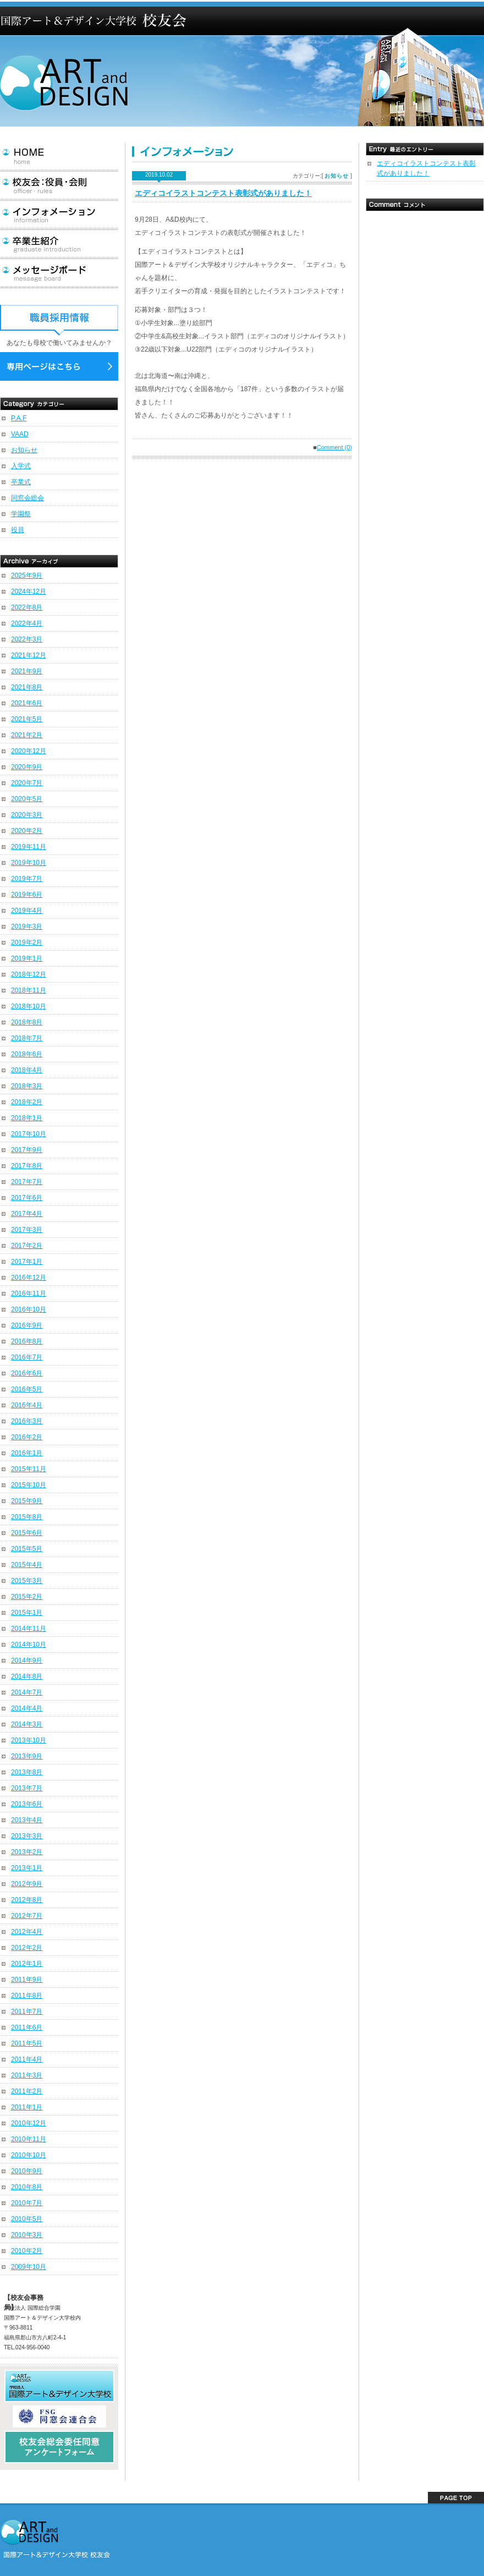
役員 (17, 530)
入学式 (21, 466)
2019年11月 (28, 847)
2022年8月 (26, 607)
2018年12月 (28, 974)
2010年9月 (26, 2171)
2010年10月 (28, 2155)
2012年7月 (26, 1916)
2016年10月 (28, 1309)
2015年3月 (26, 1581)
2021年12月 (28, 655)
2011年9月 (26, 1979)
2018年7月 (26, 1038)
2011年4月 (26, 2059)
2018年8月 (26, 1022)
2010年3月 (26, 2235)
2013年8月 (26, 1772)
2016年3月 (26, 1421)
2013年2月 (26, 1852)
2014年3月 (26, 1724)
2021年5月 (26, 719)
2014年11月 (28, 1628)
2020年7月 (26, 783)
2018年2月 (26, 1102)
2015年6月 (26, 1533)
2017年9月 (26, 1150)
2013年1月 (26, 1868)
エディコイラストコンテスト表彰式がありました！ (223, 193)
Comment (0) (334, 447)
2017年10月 (28, 1134)
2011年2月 (26, 2091)
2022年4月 (26, 623)
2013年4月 (26, 1820)
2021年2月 (26, 735)
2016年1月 (26, 1453)
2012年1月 (26, 1963)
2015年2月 (26, 1597)
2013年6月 (26, 1804)
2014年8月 (26, 1676)
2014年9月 (26, 1660)
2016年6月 (26, 1373)
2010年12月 (28, 2123)
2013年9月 (26, 1756)
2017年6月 (26, 1198)
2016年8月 (26, 1341)
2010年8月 (26, 2187)
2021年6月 (26, 703)
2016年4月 (26, 1405)
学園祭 (21, 514)
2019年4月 (26, 910)
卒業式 (21, 482)
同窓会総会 (27, 498)
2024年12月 (28, 591)
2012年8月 (26, 1900)
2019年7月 (26, 879)
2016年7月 (26, 1357)
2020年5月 (26, 799)
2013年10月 (28, 1740)
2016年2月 (26, 1437)
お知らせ (24, 450)
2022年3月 (26, 639)
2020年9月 (26, 767)
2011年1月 (26, 2107)
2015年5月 (26, 1549)
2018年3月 (26, 1086)
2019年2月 (26, 942)
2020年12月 (28, 751)
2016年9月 (26, 1325)
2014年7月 (26, 1692)
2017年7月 (26, 1182)
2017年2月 (26, 1245)
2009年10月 (28, 2267)
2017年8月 (26, 1166)
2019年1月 (26, 958)
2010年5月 (26, 2219)
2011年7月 (26, 2011)
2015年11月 (28, 1469)
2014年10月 (28, 1644)
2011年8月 (26, 1995)
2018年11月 (28, 990)
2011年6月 (26, 2027)
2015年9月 (26, 1501)
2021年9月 (26, 671)
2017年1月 (26, 1261)
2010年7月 (26, 2203)
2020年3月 (26, 815)
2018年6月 (26, 1054)
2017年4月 (26, 1214)
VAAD (20, 434)
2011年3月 (26, 2075)
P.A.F (18, 418)
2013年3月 (26, 1836)
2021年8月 (26, 687)
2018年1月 (26, 1118)
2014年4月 (26, 1708)
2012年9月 (26, 1884)
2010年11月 (28, 2139)
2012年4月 (26, 1932)
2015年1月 (26, 1612)
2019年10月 (28, 863)
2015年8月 (26, 1517)
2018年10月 (28, 1006)
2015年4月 (26, 1565)
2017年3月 (26, 1230)
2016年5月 (26, 1389)
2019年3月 (26, 926)
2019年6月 (26, 894)
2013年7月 (26, 1788)
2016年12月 (28, 1277)
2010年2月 (26, 2251)
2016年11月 (28, 1293)
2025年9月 (26, 575)
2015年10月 (28, 1485)
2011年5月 (26, 2043)
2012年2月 (26, 1948)
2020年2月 (26, 831)
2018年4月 (26, 1070)
